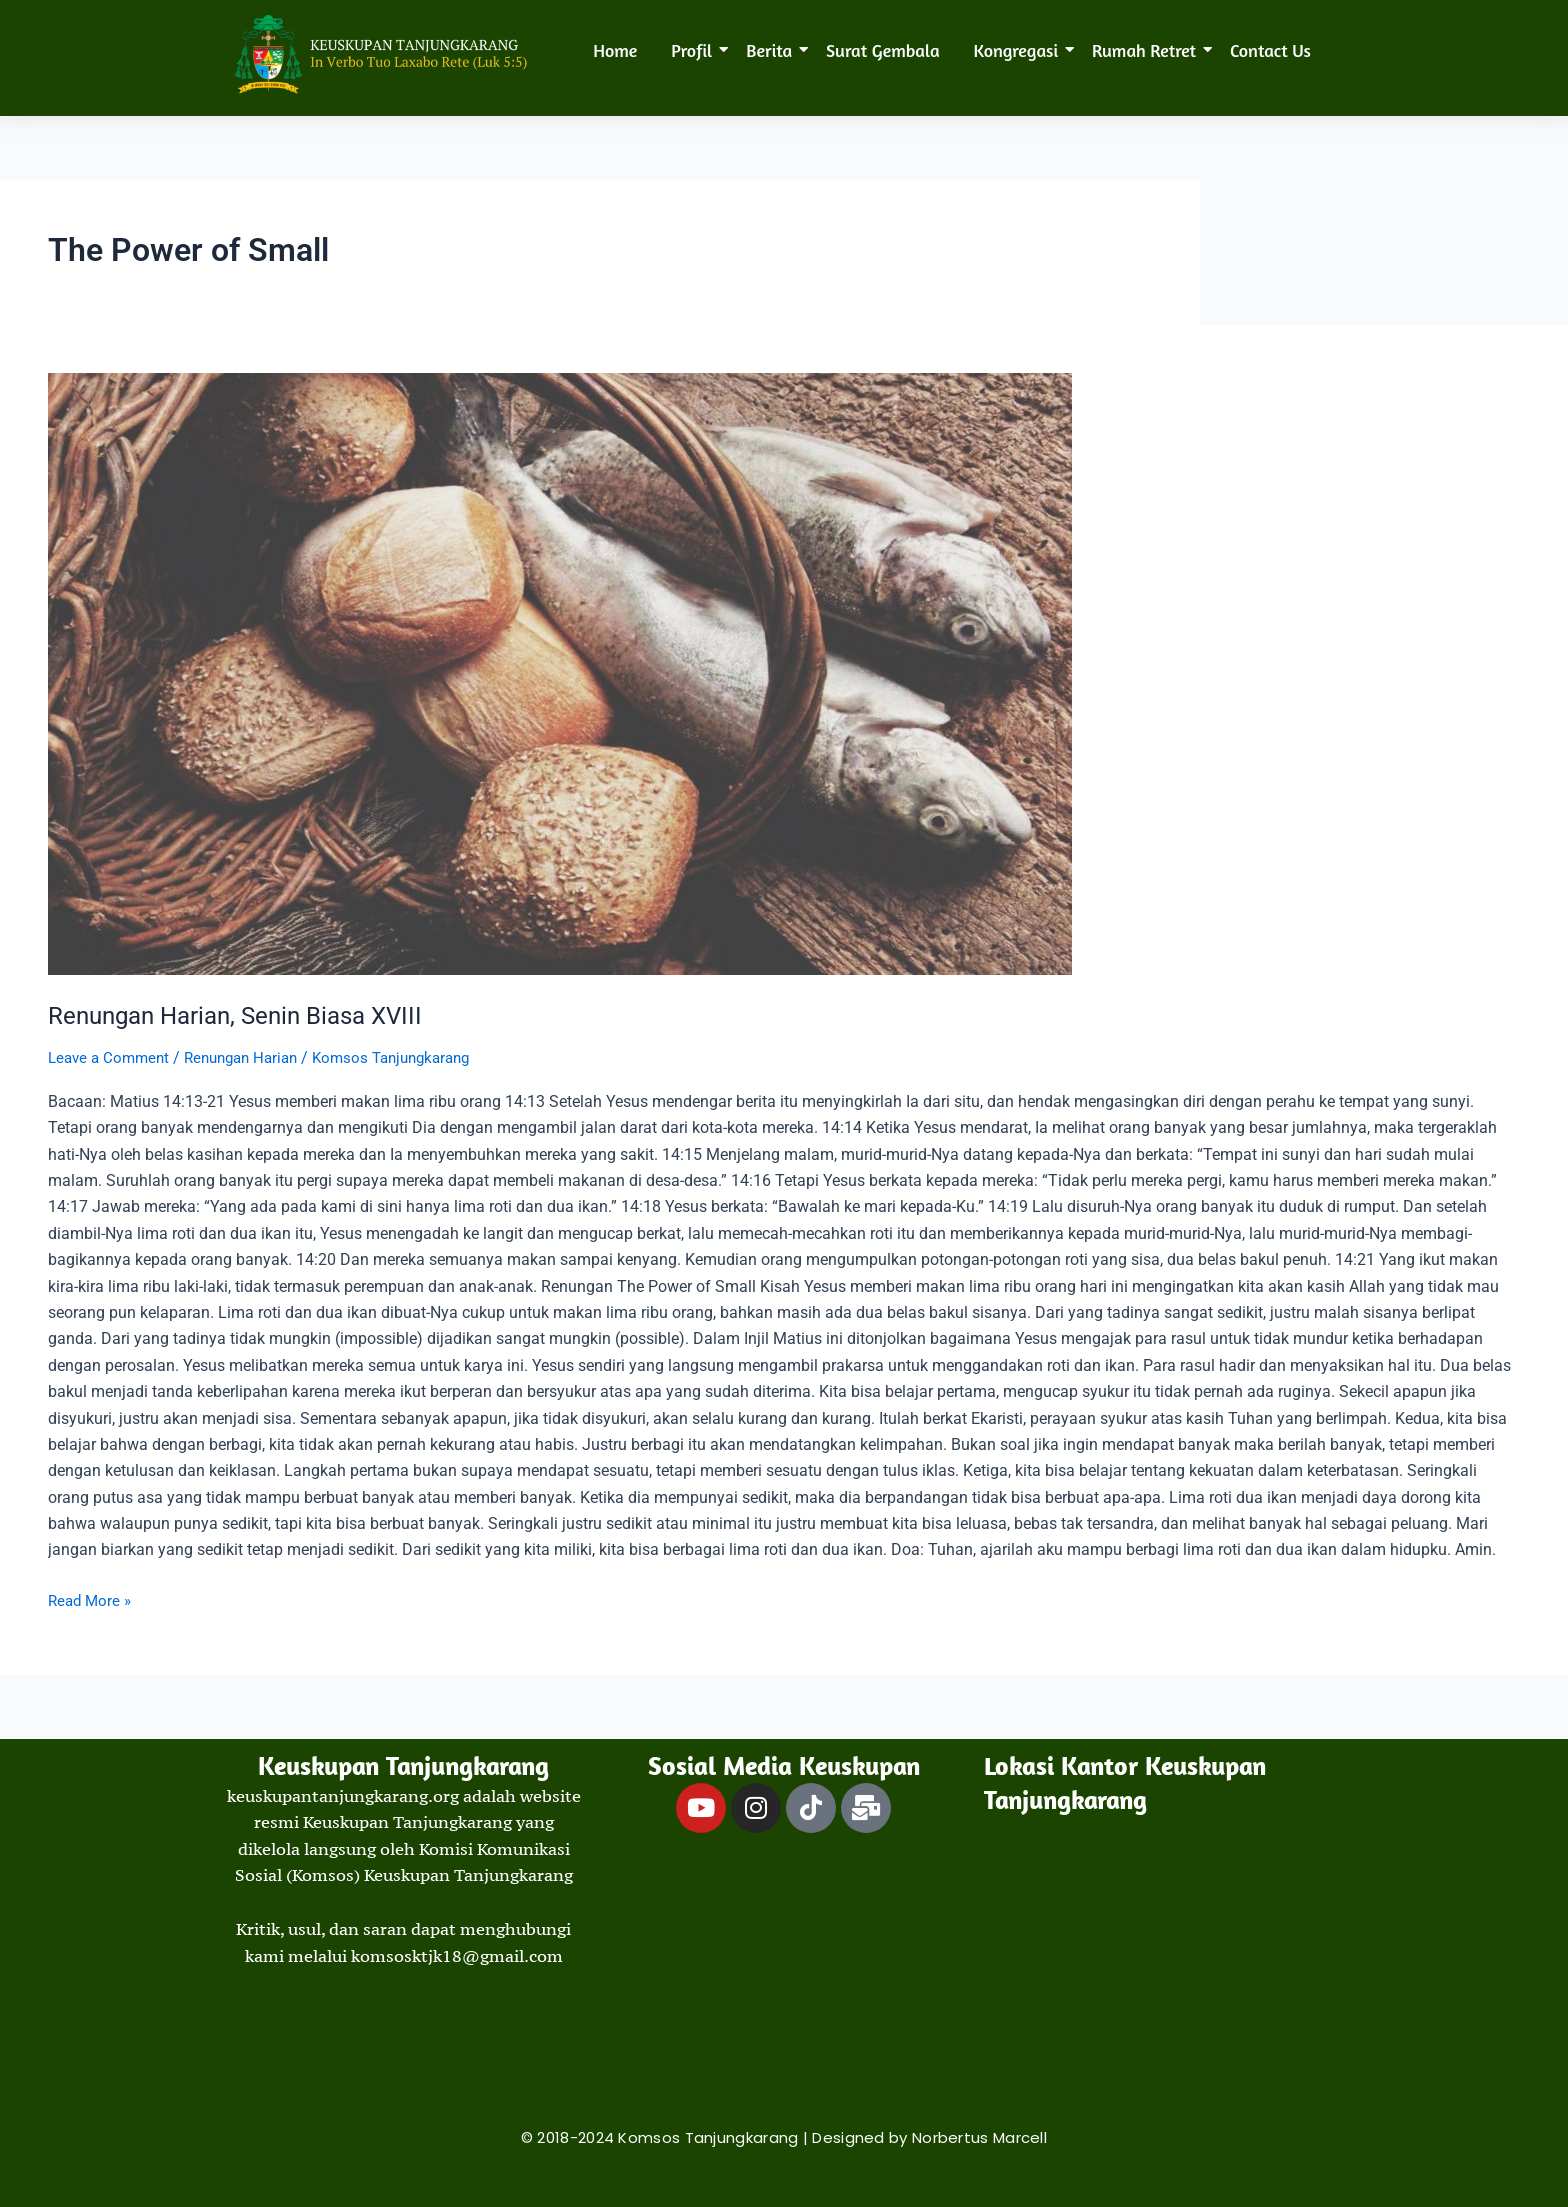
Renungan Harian (252, 1057)
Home (615, 50)
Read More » (92, 1598)
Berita (772, 50)
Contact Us (1270, 50)
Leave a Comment (112, 1057)
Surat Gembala (882, 50)
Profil (695, 50)
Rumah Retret (1147, 50)
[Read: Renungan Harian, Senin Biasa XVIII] (784, 674)
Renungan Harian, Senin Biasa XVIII (248, 1015)
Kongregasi (1020, 50)
